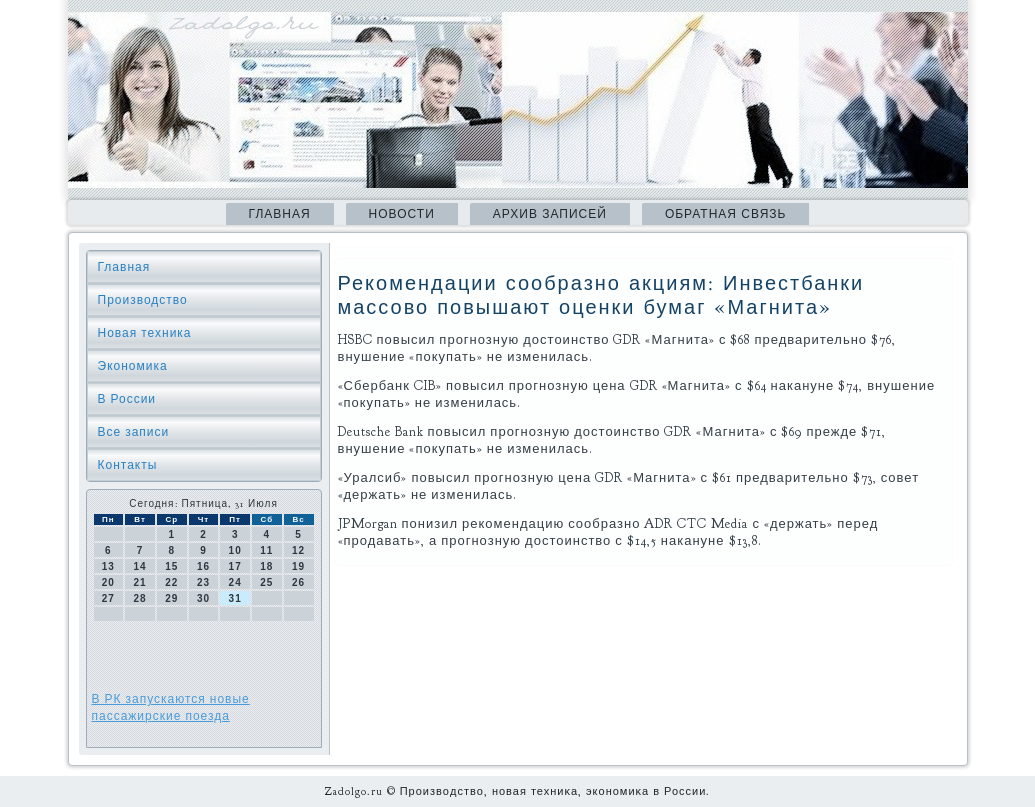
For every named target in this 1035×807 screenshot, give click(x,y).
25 (266, 582)
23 (203, 582)
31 (235, 598)
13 (108, 566)
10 (235, 550)
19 (298, 566)
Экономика (133, 366)
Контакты (128, 465)
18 (266, 566)
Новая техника (145, 333)
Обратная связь (726, 214)
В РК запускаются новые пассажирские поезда (171, 707)
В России (127, 399)
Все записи (134, 432)
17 (235, 566)
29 (171, 598)
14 (139, 566)
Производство (143, 300)
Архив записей (550, 214)
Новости (402, 214)
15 (171, 566)
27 (108, 598)
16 (203, 566)
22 (171, 582)
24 (235, 582)
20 (108, 582)
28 (139, 598)
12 (298, 550)
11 (266, 550)
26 (298, 582)
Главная (280, 214)
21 (139, 582)
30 (203, 598)
